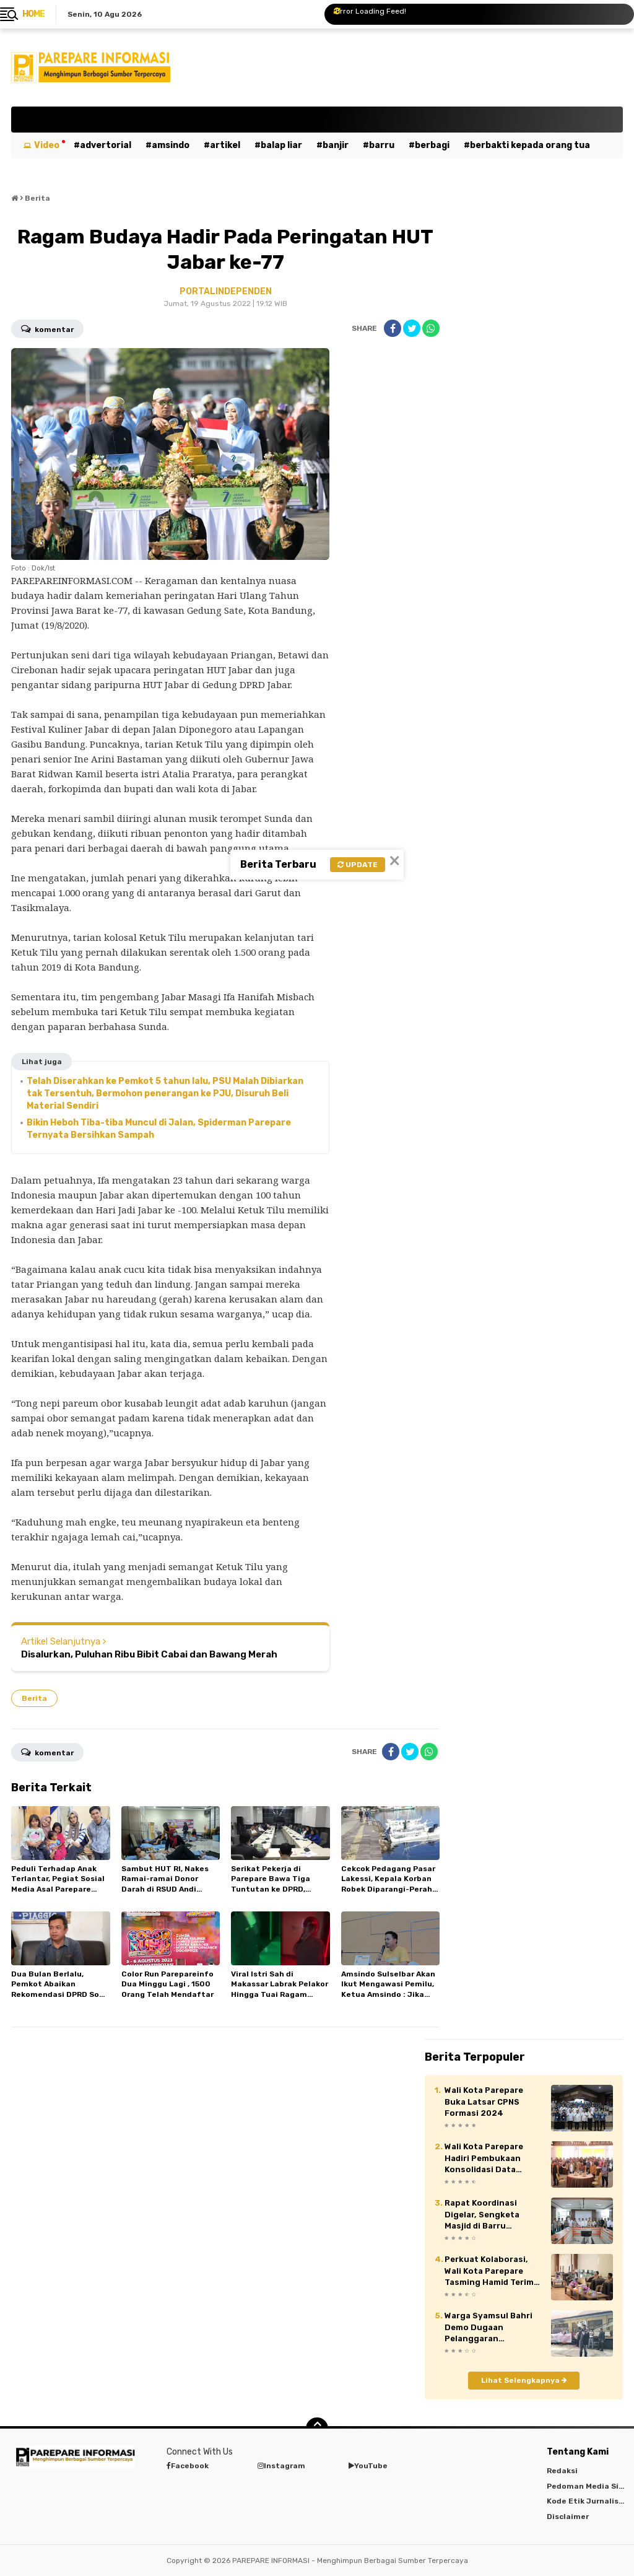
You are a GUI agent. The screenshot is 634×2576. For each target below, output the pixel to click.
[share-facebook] (392, 328)
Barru (381, 145)
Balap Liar (281, 145)
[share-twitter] (411, 328)
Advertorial (105, 145)
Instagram (281, 2465)
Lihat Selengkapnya (524, 2380)
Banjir (336, 145)
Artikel (225, 145)
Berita (34, 1698)
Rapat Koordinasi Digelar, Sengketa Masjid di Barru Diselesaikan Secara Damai (487, 2215)
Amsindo (170, 145)
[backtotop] (317, 2428)
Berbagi (432, 145)
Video (46, 145)
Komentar (47, 328)
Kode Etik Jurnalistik (588, 2501)
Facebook (188, 2465)
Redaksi (562, 2470)
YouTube (368, 2465)
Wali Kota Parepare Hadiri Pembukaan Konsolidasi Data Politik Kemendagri (484, 2158)
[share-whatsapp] (431, 328)
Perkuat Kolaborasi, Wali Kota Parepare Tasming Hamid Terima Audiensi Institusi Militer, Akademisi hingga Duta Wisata (492, 2271)
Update (357, 864)
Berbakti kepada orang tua (530, 145)
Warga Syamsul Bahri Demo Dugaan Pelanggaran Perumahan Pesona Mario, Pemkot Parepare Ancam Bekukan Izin (488, 2327)
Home (33, 14)
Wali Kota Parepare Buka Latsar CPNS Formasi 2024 (484, 2101)
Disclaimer (568, 2516)
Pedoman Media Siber (589, 2486)
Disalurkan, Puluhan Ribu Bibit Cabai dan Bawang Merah (149, 1654)
